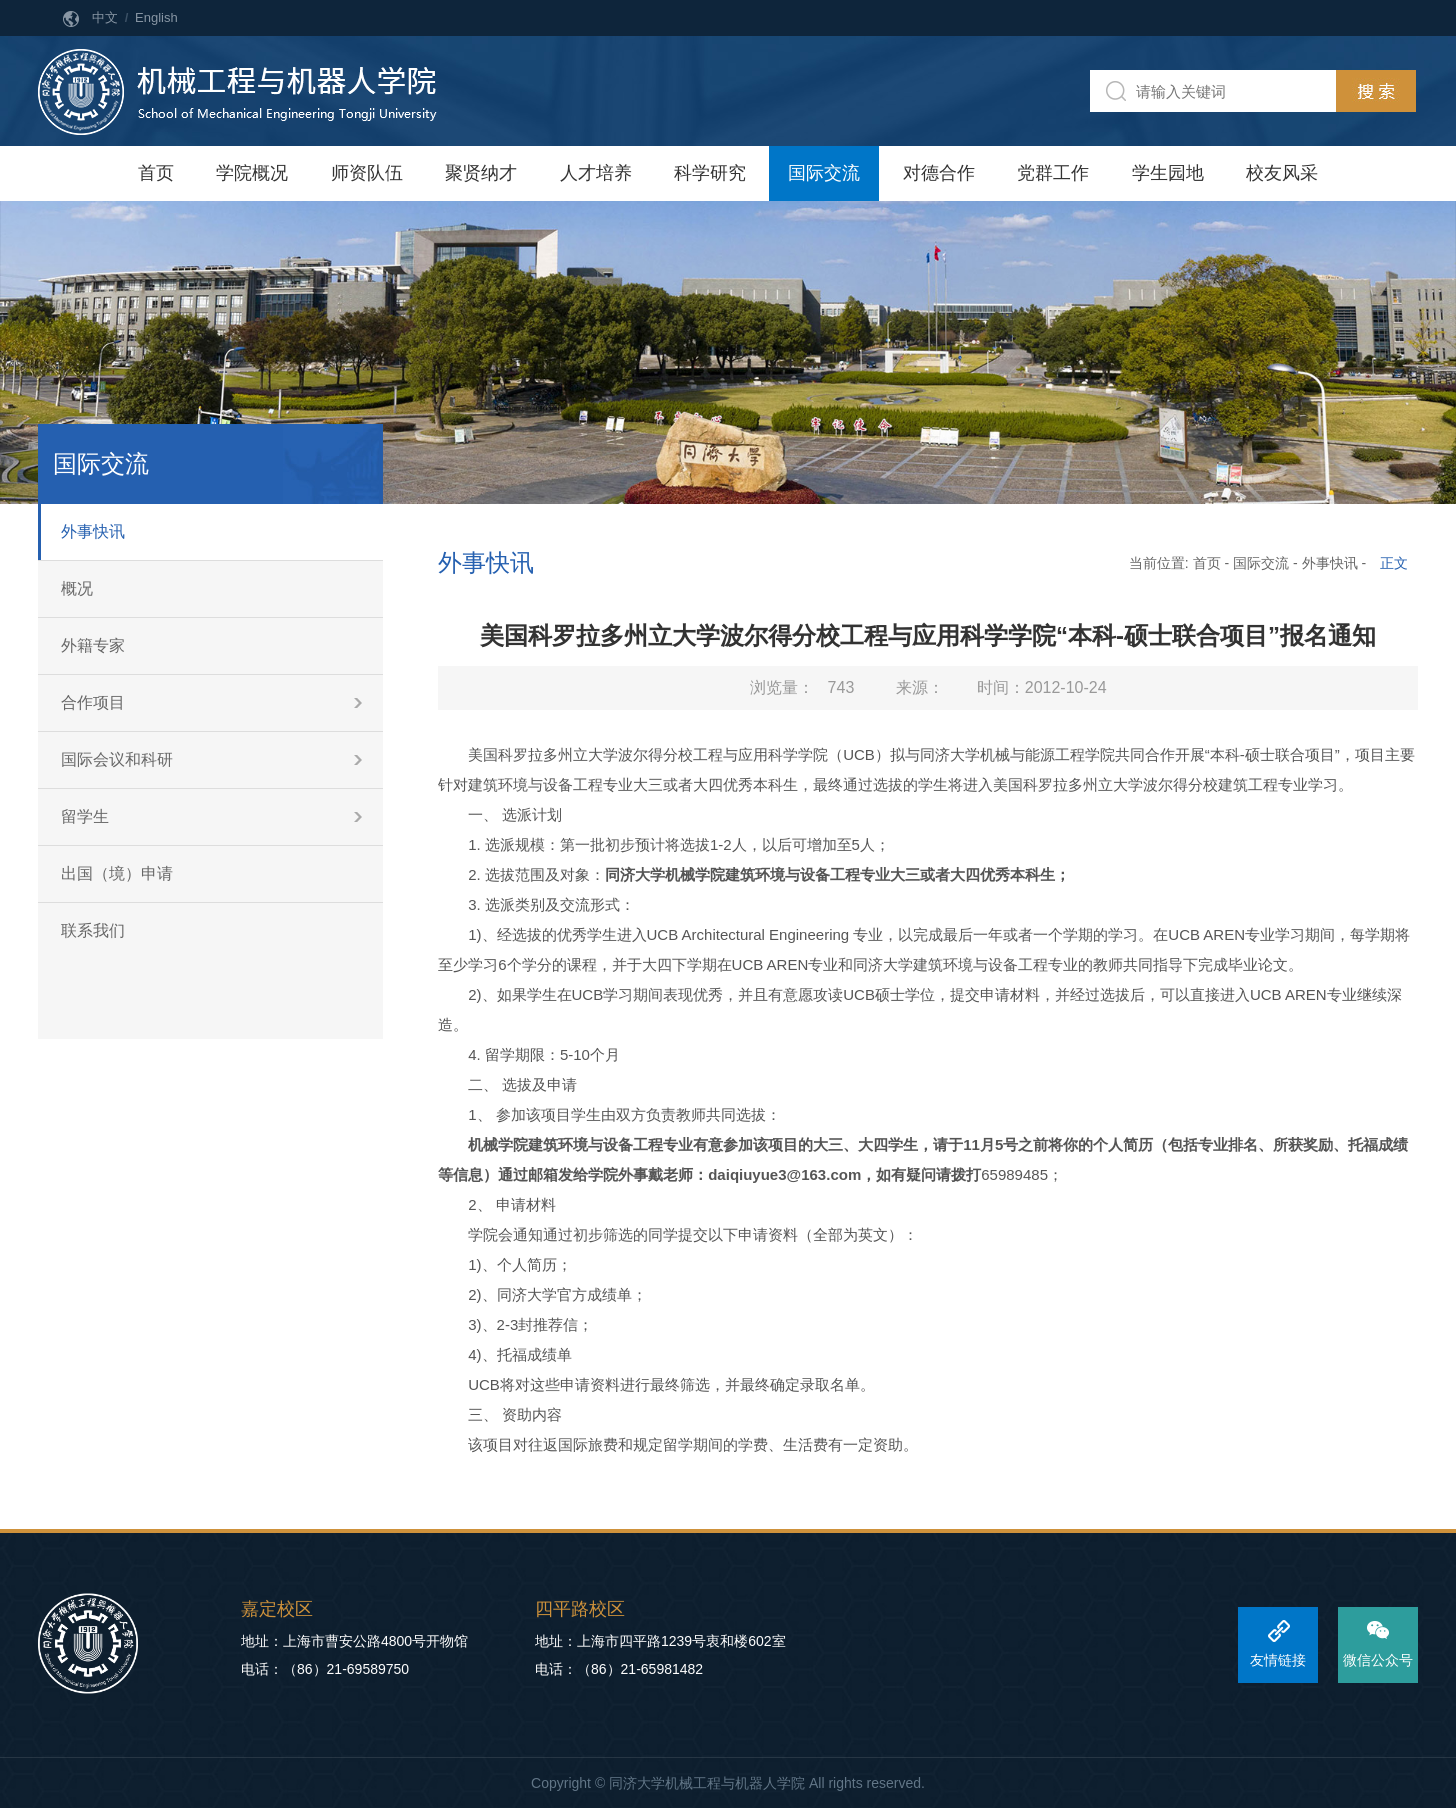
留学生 (85, 816)
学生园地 (1168, 173)
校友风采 (1282, 173)
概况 (77, 588)
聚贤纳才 (481, 173)
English (156, 17)
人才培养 (596, 173)
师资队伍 (367, 173)
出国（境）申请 (117, 873)
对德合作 (939, 173)
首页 (156, 173)
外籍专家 (93, 645)
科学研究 (710, 173)
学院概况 (252, 173)
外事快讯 (93, 531)
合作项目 (93, 702)
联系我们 (93, 930)
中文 (105, 17)
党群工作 (1053, 173)
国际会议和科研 (117, 759)
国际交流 (824, 173)
